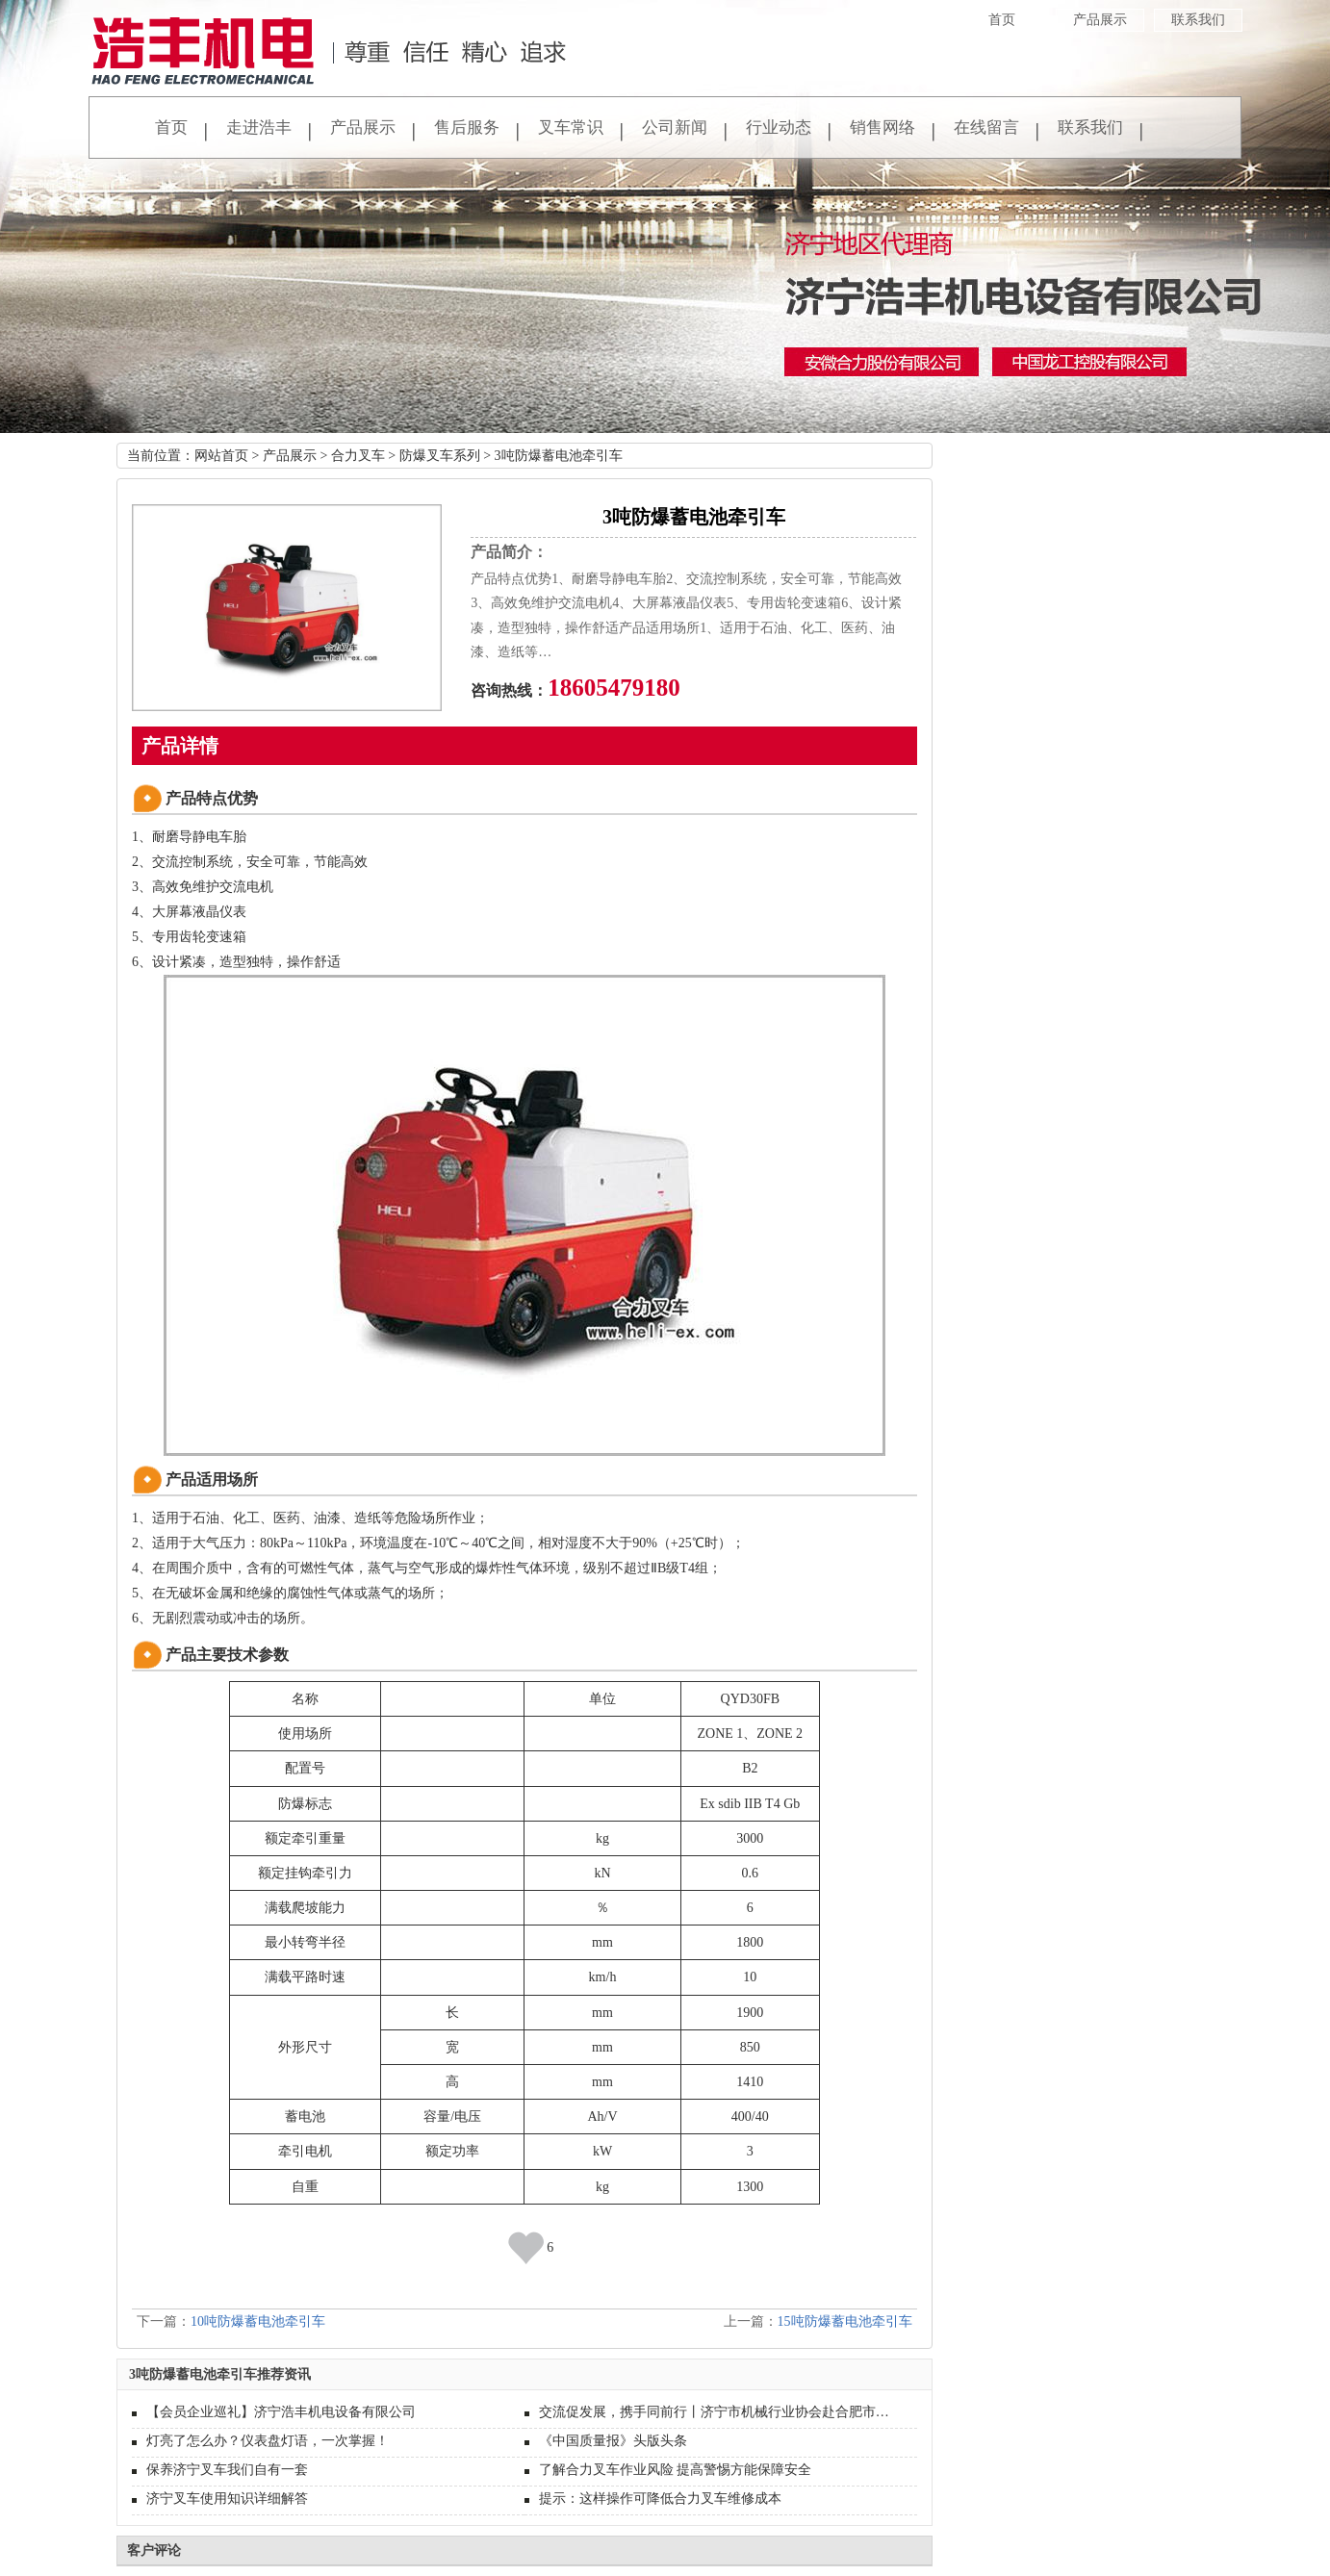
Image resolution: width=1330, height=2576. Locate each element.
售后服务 (466, 127)
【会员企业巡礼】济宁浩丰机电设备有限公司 (281, 2412)
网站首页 (221, 455)
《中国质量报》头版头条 (613, 2441)
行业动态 (778, 127)
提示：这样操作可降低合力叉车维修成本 (660, 2498)
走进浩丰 (259, 127)
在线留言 (986, 127)
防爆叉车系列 (439, 455)
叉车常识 (570, 127)
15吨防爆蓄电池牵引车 (845, 2321)
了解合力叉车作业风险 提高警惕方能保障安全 (675, 2469)
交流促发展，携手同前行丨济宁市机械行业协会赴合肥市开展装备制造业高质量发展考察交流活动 (721, 2412)
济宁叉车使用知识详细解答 (227, 2498)
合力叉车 (358, 455)
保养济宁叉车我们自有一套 (227, 2469)
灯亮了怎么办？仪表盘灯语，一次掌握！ (267, 2441)
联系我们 (1198, 20)
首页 (1001, 20)
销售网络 (882, 127)
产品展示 (1100, 20)
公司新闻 (674, 127)
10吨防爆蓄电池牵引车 (258, 2321)
